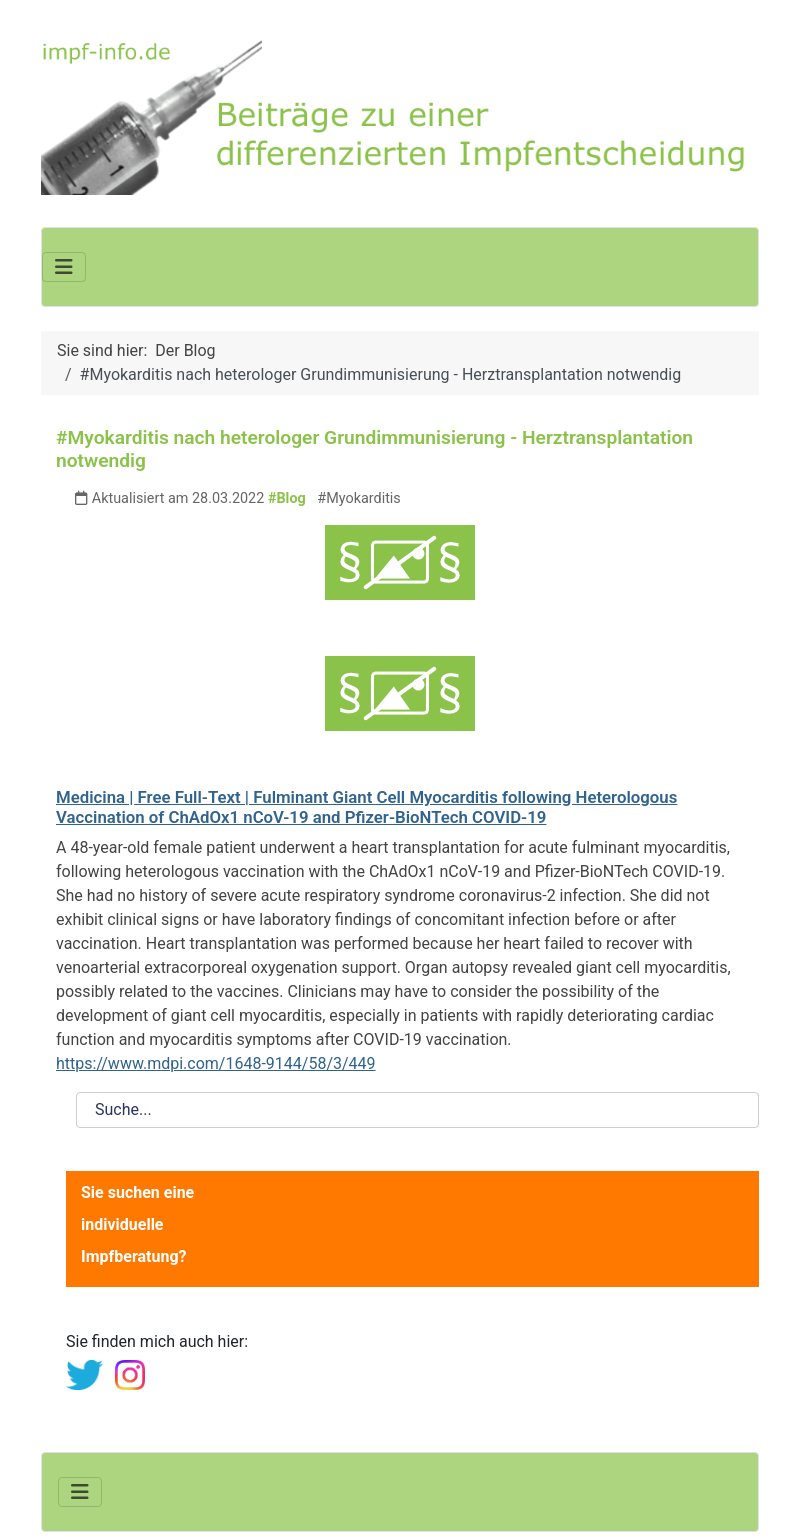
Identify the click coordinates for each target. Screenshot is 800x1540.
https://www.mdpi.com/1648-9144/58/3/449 (216, 1063)
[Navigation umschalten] (64, 267)
